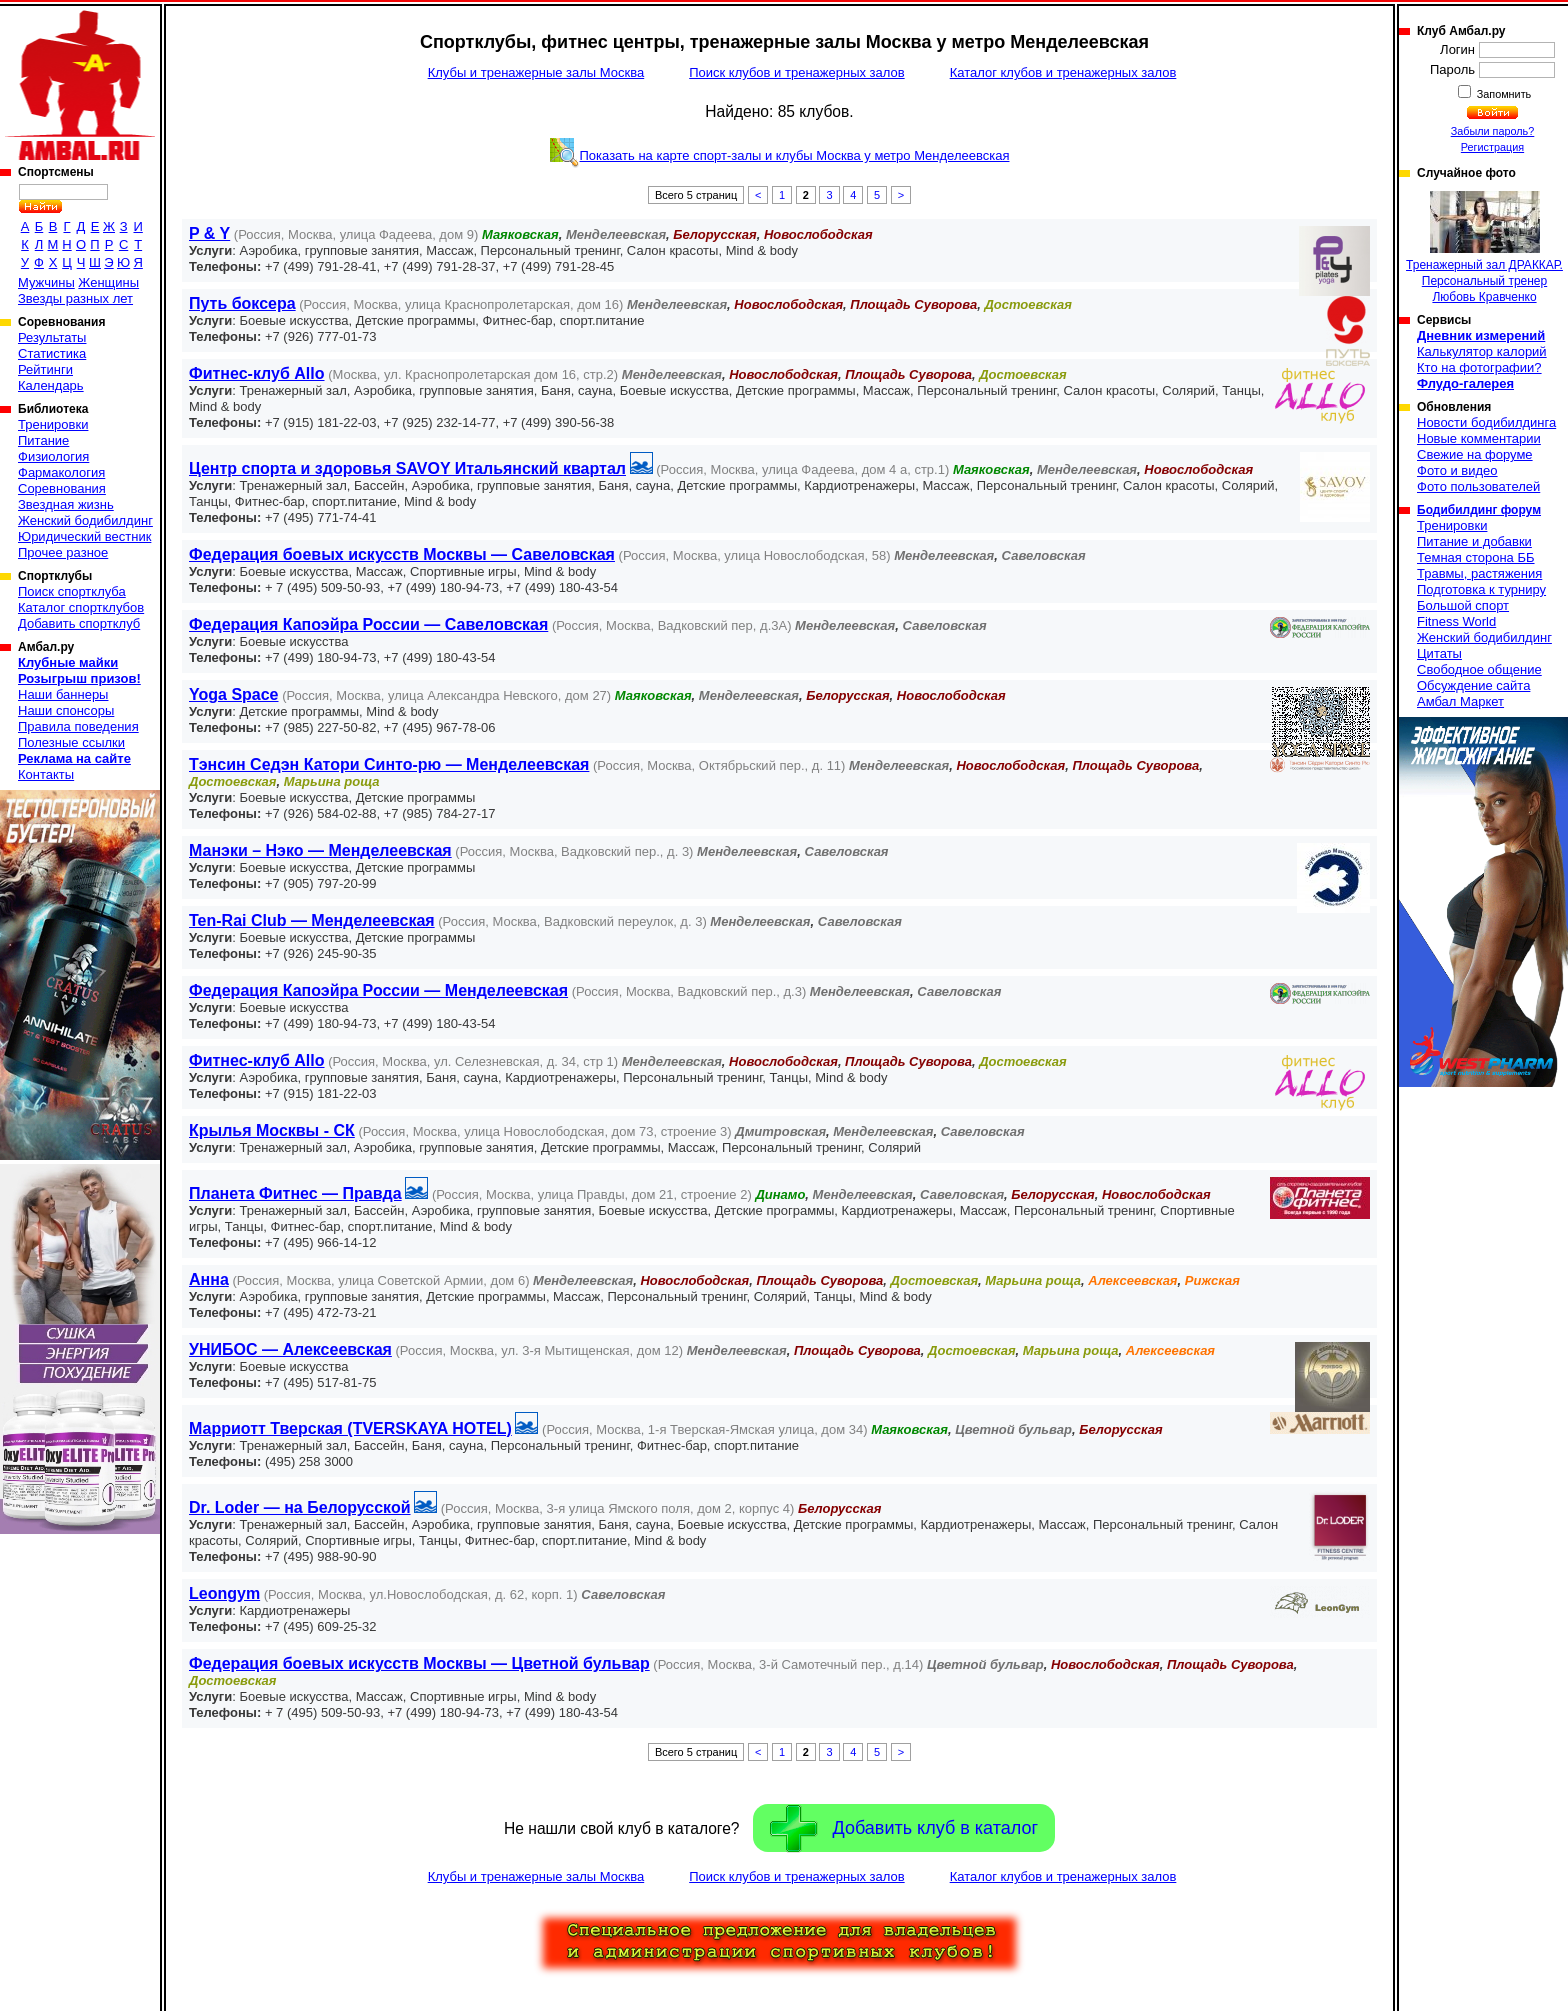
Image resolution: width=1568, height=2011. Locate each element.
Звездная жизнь (66, 504)
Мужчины (46, 282)
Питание (43, 440)
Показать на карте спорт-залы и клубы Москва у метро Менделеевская (795, 155)
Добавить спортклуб (79, 623)
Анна (209, 1279)
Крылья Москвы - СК (272, 1130)
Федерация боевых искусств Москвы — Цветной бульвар (419, 1663)
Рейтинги (45, 369)
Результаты (52, 337)
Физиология (53, 456)
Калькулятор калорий (1482, 351)
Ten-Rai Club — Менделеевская (312, 920)
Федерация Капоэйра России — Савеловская (368, 624)
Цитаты (1439, 653)
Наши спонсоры (66, 710)
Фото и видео (1457, 470)
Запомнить (1503, 94)
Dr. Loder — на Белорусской (300, 1507)
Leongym (224, 1593)
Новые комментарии (1479, 438)
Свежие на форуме (1475, 454)
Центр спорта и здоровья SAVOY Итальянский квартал (407, 468)
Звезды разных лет (75, 298)
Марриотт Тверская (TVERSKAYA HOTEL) (350, 1428)
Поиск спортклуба (72, 591)
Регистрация (1492, 147)
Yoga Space (234, 694)
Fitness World (1456, 621)
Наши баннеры (63, 694)
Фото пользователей (1478, 486)
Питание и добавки (1474, 541)
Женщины (108, 282)
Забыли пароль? (1493, 131)
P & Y (209, 233)
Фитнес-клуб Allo (257, 373)
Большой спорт (1463, 605)
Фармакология (61, 472)
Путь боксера (242, 303)
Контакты (46, 774)
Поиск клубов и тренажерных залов (796, 72)
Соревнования (62, 488)
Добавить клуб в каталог (904, 1828)
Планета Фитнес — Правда (295, 1193)
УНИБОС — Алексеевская (290, 1349)
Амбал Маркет (1460, 701)
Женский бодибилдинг (85, 520)
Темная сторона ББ (1476, 557)
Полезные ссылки (71, 742)
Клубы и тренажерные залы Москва (536, 72)
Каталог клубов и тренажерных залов (1063, 72)
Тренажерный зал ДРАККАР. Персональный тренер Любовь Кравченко (1484, 247)
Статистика (52, 353)
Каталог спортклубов (81, 607)
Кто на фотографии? (1479, 367)
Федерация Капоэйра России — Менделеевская (378, 990)
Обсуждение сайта (1473, 685)
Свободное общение (1479, 669)
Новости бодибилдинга (1486, 422)
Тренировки (53, 424)
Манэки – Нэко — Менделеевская (320, 850)
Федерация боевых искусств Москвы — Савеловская (402, 554)
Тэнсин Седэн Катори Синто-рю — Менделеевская (389, 764)
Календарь (51, 385)
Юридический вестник (84, 536)
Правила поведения (78, 726)
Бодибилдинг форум (1479, 510)
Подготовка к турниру (1481, 589)
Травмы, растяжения (1479, 573)
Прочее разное (63, 552)
